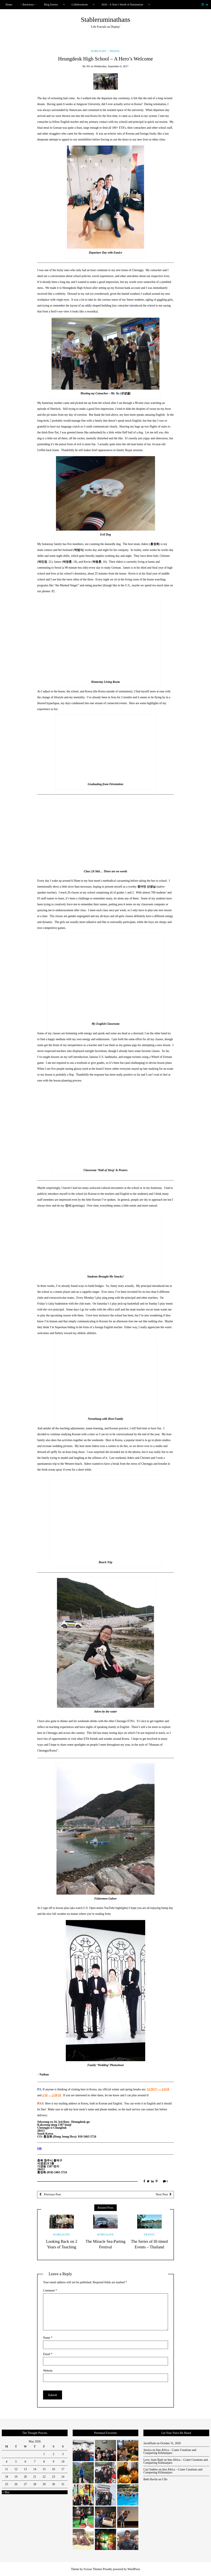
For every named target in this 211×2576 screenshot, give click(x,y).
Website (48, 2370)
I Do (164, 2479)
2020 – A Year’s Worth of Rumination (122, 4)
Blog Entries (51, 4)
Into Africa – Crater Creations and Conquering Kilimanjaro (169, 2451)
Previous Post (52, 2194)
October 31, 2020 (170, 2443)
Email (47, 2354)
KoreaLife (98, 51)
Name (47, 2337)
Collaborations (80, 4)
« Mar (5, 2492)
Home (9, 4)
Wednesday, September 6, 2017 (111, 66)
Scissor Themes (92, 2569)
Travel (115, 51)
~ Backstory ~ (28, 4)
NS (88, 66)
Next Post (162, 2194)
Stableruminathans (105, 19)
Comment (50, 2290)
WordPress (133, 2569)
